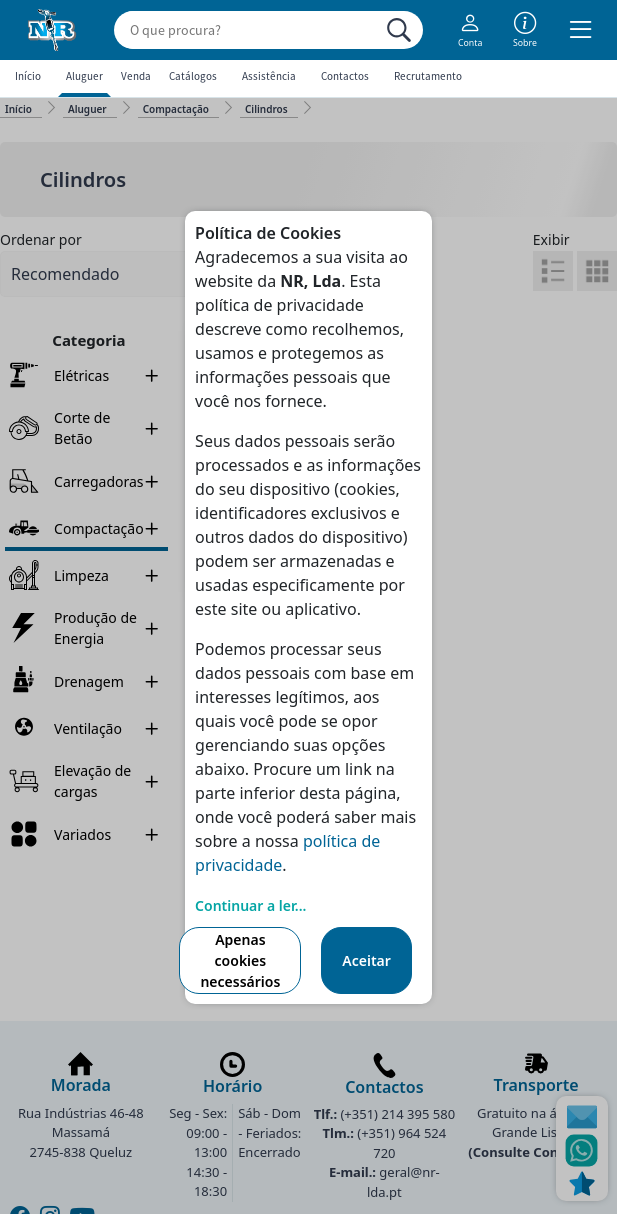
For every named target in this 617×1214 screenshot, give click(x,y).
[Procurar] (399, 30)
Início (28, 76)
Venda (136, 76)
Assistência (269, 76)
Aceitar (366, 960)
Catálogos (193, 76)
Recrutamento (428, 76)
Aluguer (84, 76)
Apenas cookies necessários (240, 960)
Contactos (345, 76)
